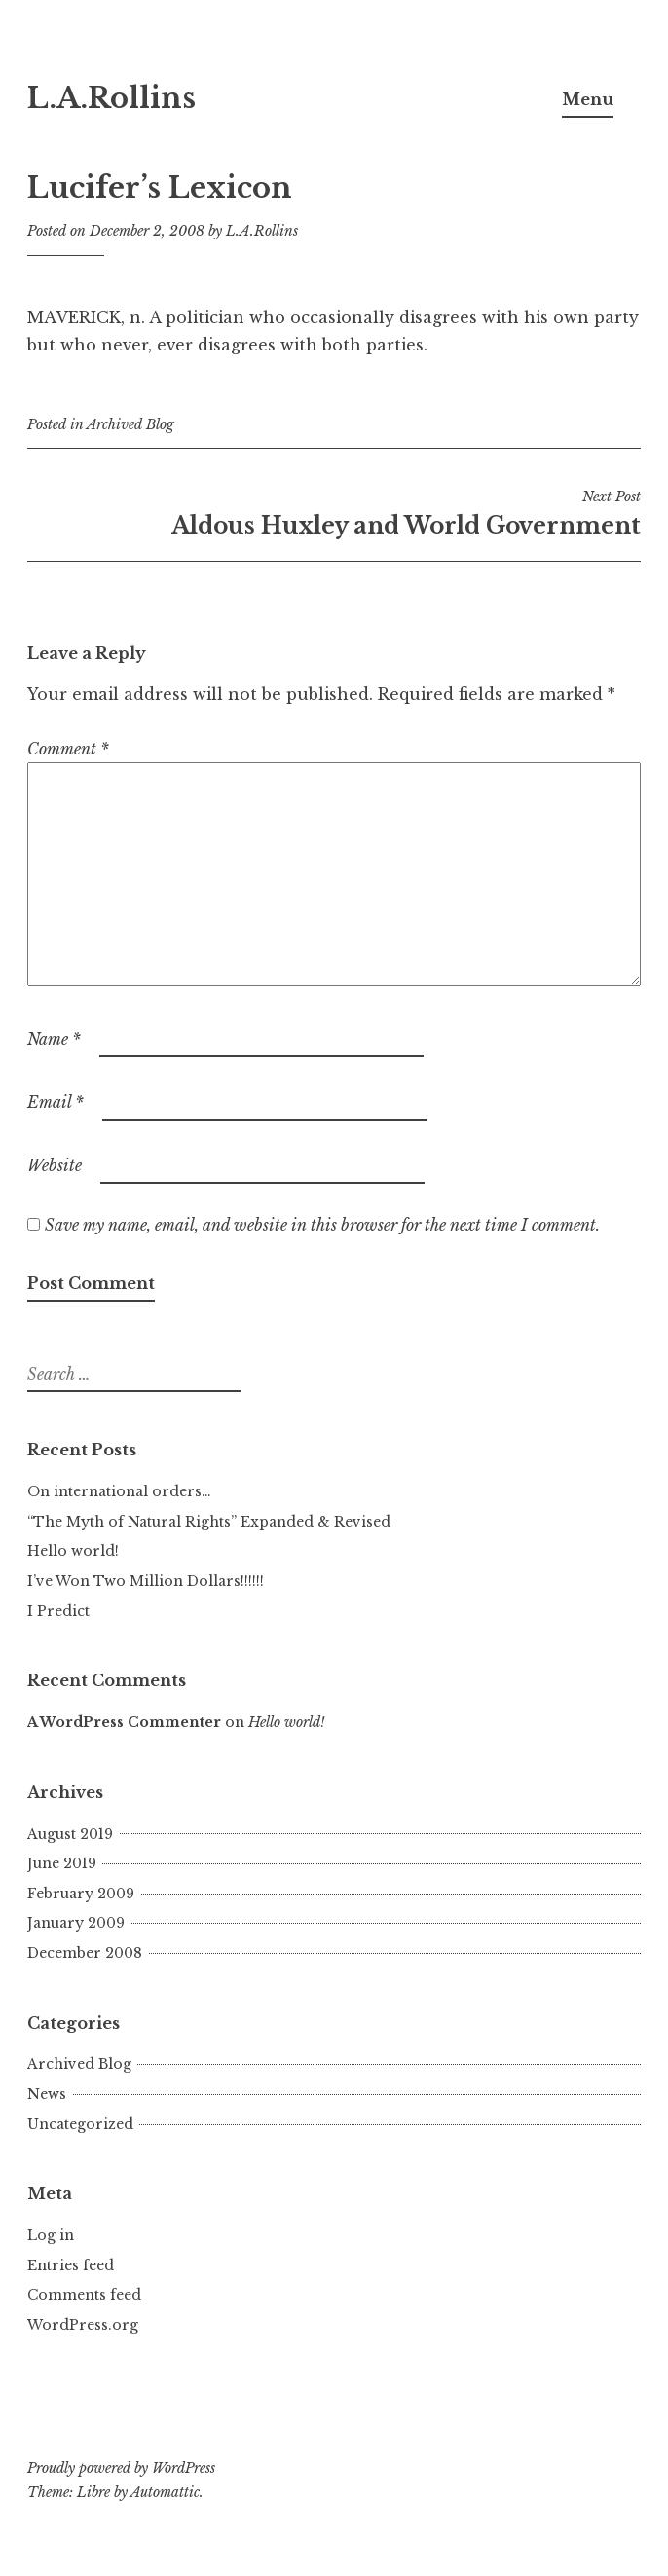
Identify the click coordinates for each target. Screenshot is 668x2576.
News (46, 2094)
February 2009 (80, 1893)
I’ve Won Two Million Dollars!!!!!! (145, 1581)
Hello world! (73, 1551)
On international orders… (119, 1491)
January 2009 (76, 1923)
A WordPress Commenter (124, 1722)
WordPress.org (82, 2325)
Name (54, 1039)
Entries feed (70, 2265)
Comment (68, 748)
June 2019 (61, 1863)
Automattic (165, 2492)
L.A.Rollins (111, 98)
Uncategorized (80, 2124)
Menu (587, 99)
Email (55, 1102)
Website (54, 1165)
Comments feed (84, 2294)
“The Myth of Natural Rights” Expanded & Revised (208, 1521)
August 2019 (70, 1834)
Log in (50, 2235)
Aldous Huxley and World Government (334, 513)
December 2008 (84, 1953)
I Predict (58, 1611)
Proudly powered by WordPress (121, 2468)
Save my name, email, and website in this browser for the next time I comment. (322, 1224)
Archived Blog (130, 424)
